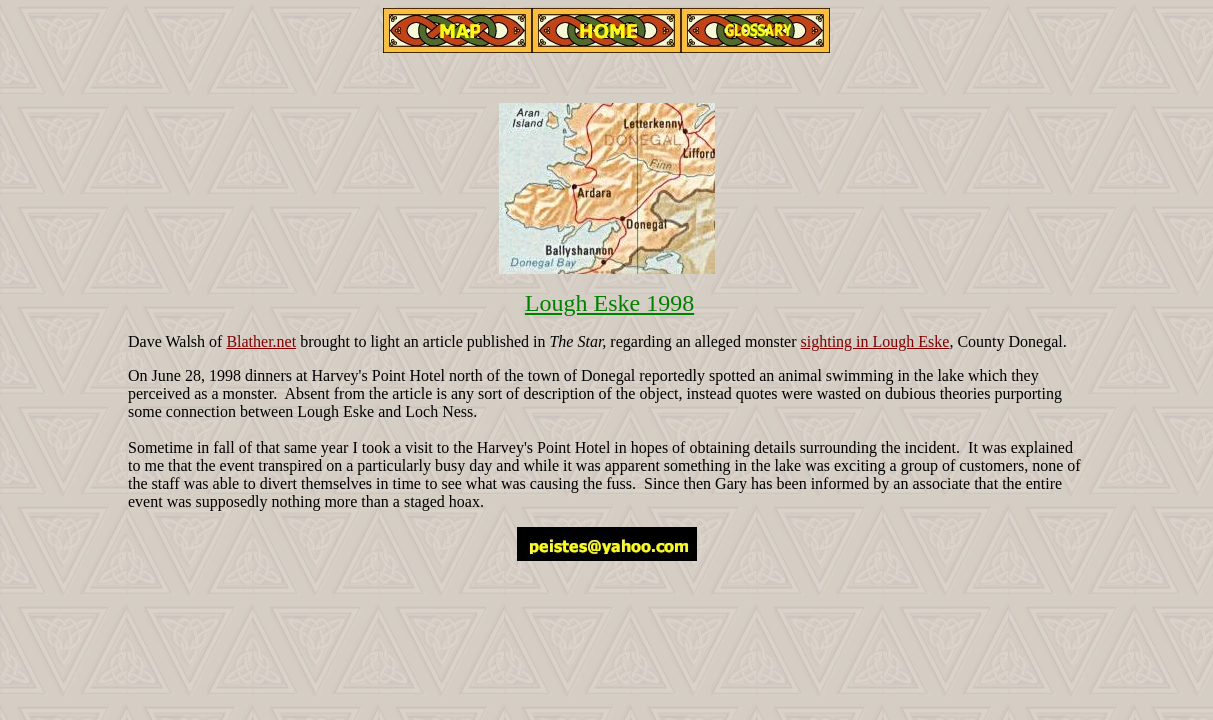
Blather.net (261, 341)
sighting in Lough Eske (875, 341)
